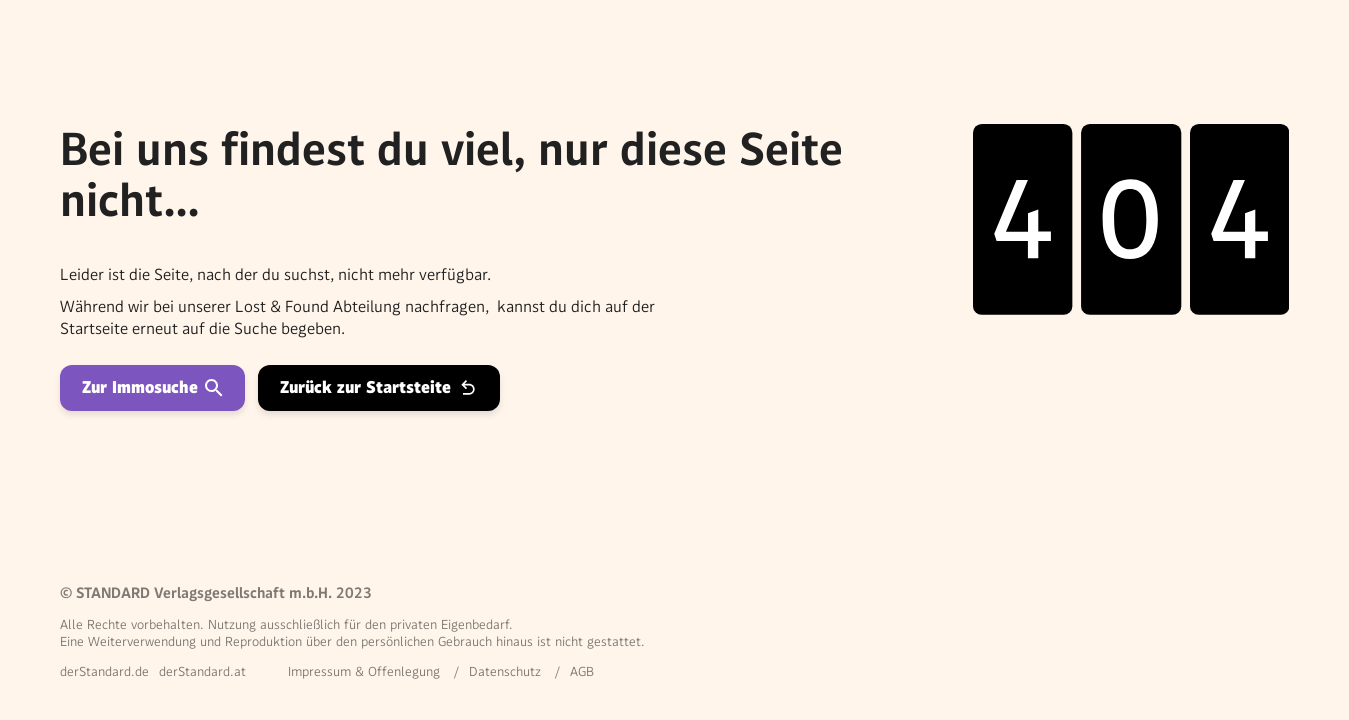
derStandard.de (104, 671)
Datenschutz (505, 671)
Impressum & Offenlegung (364, 671)
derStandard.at (202, 671)
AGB (582, 671)
